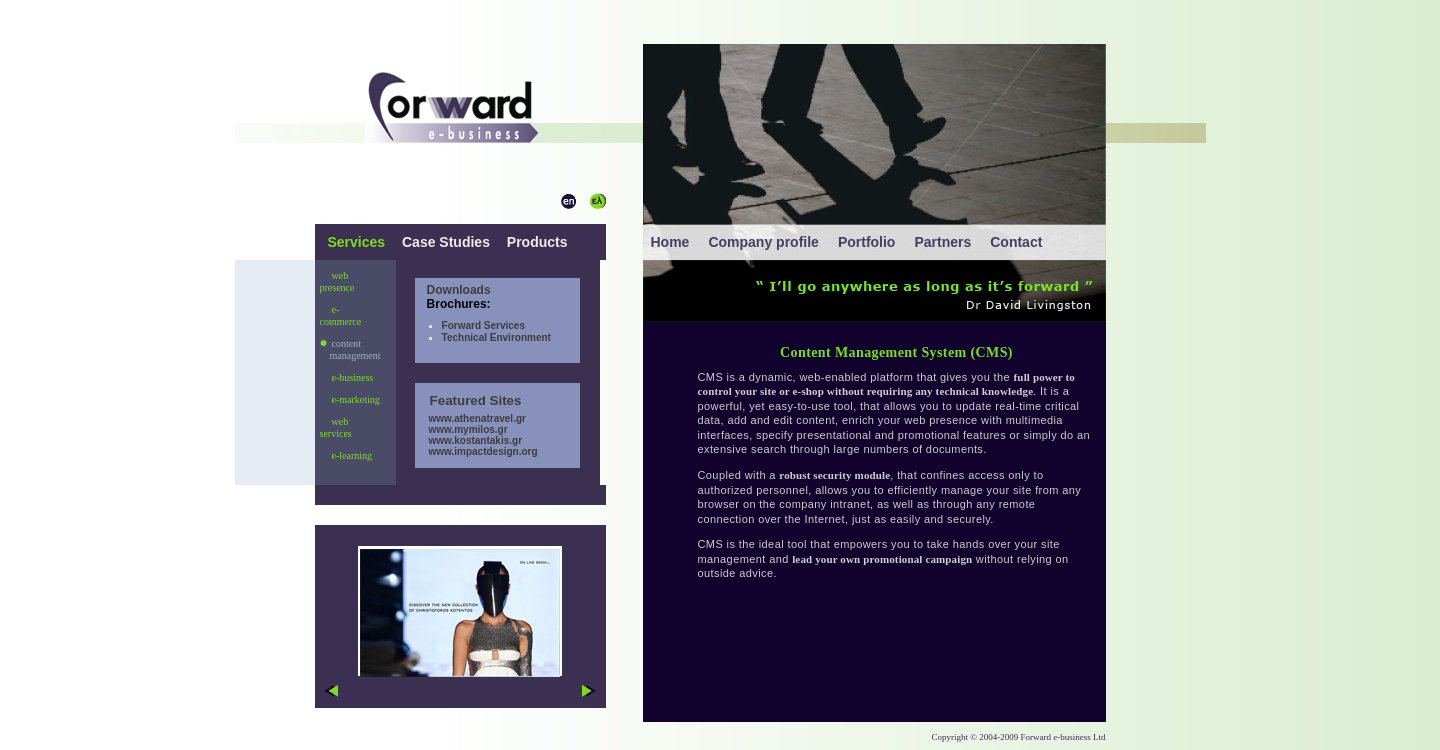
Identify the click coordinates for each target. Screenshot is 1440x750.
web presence (337, 281)
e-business (347, 377)
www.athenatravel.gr (470, 418)
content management (350, 349)
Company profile (763, 242)
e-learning (346, 455)
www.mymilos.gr (461, 429)
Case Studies (446, 242)
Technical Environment (496, 337)
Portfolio (867, 242)
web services (336, 427)
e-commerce (341, 315)
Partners (942, 242)
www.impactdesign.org (476, 451)
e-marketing (350, 399)
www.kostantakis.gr (468, 440)
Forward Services (483, 325)
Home (670, 242)
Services (359, 242)
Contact (1016, 242)
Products (535, 242)
